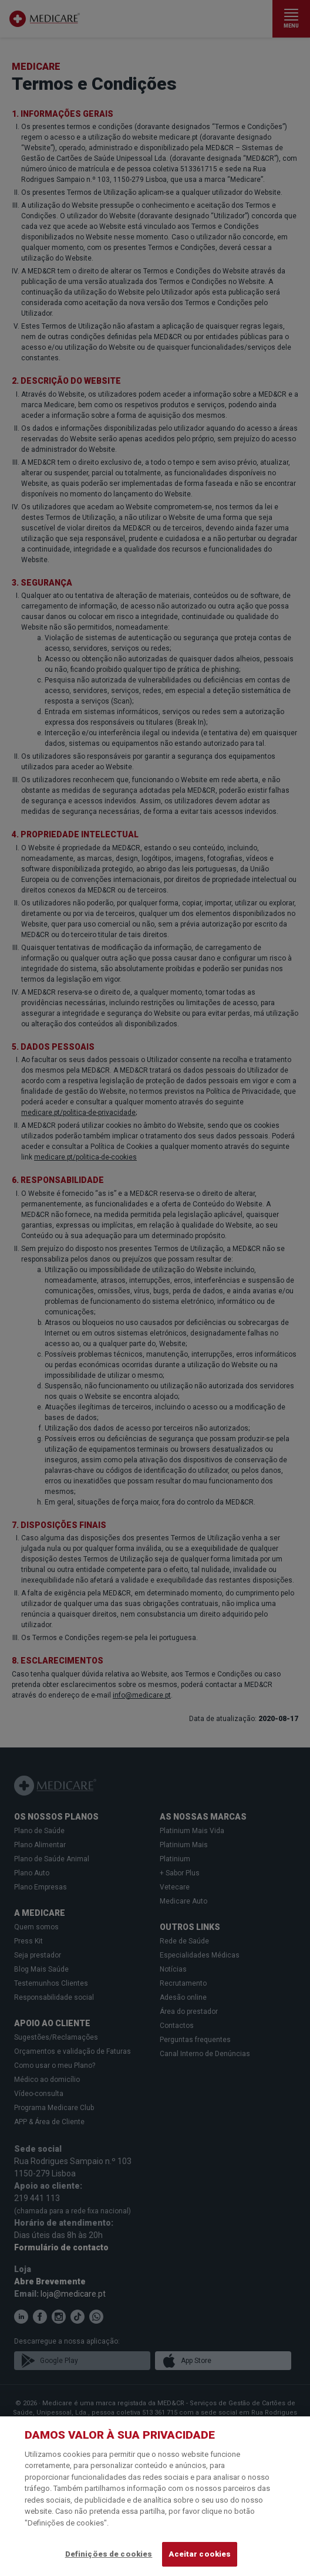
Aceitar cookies (200, 2554)
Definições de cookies (109, 2554)
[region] (155, 2496)
